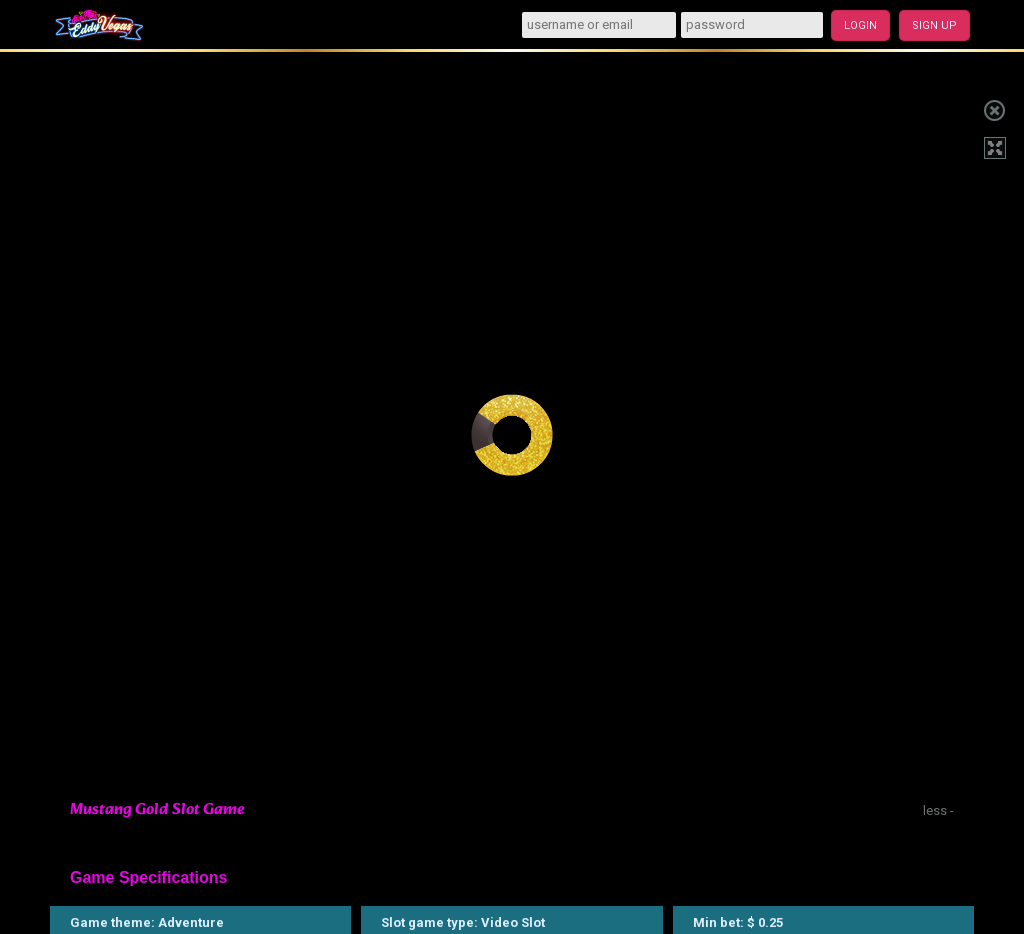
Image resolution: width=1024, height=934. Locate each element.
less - (938, 810)
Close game (994, 108)
